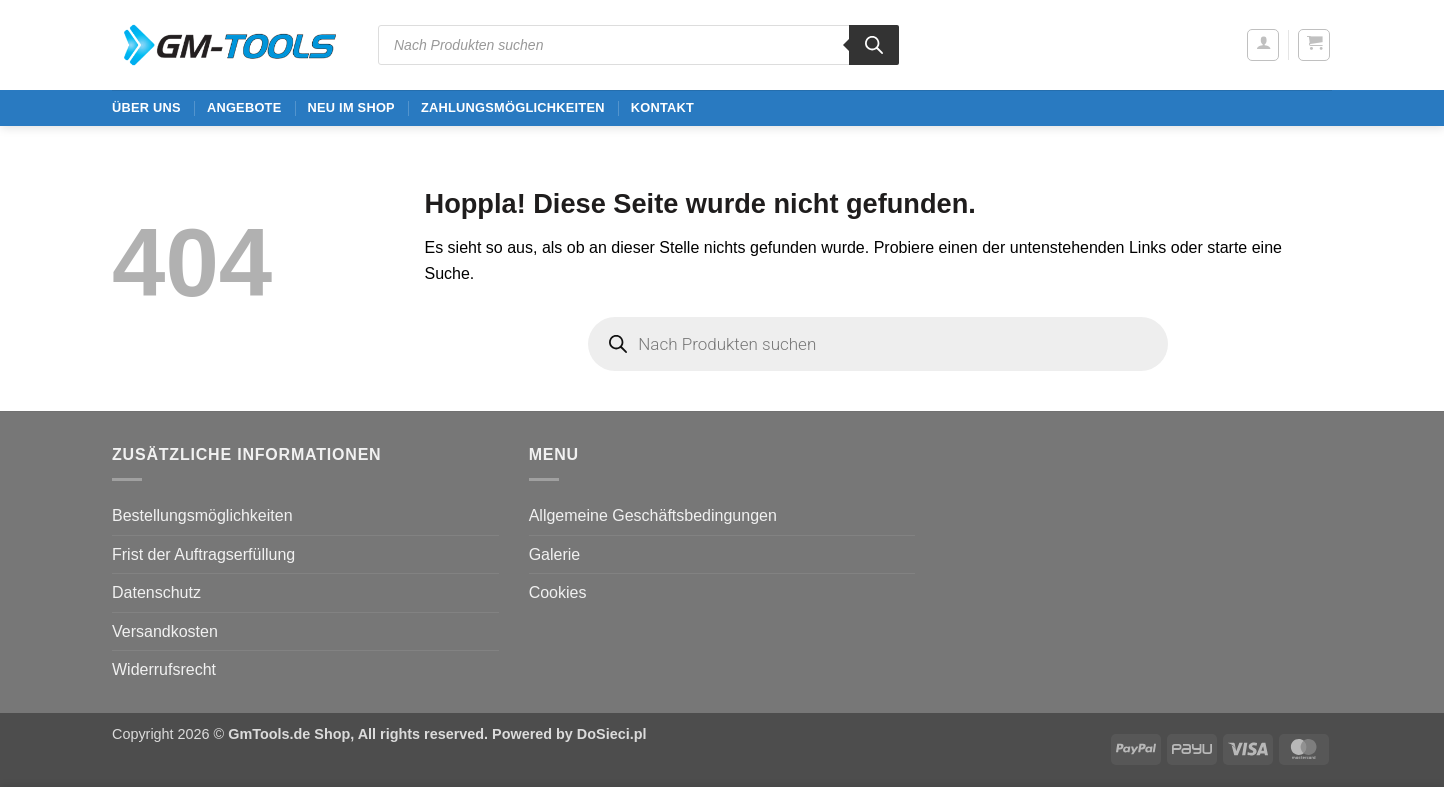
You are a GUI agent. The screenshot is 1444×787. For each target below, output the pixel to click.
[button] (1263, 45)
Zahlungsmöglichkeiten (513, 107)
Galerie (555, 554)
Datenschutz (156, 592)
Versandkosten (165, 631)
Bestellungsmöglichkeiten (202, 515)
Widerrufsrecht (164, 669)
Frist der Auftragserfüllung (203, 554)
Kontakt (662, 107)
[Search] (874, 45)
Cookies (558, 592)
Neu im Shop (350, 107)
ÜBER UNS (146, 107)
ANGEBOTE (244, 107)
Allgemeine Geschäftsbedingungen (653, 515)
